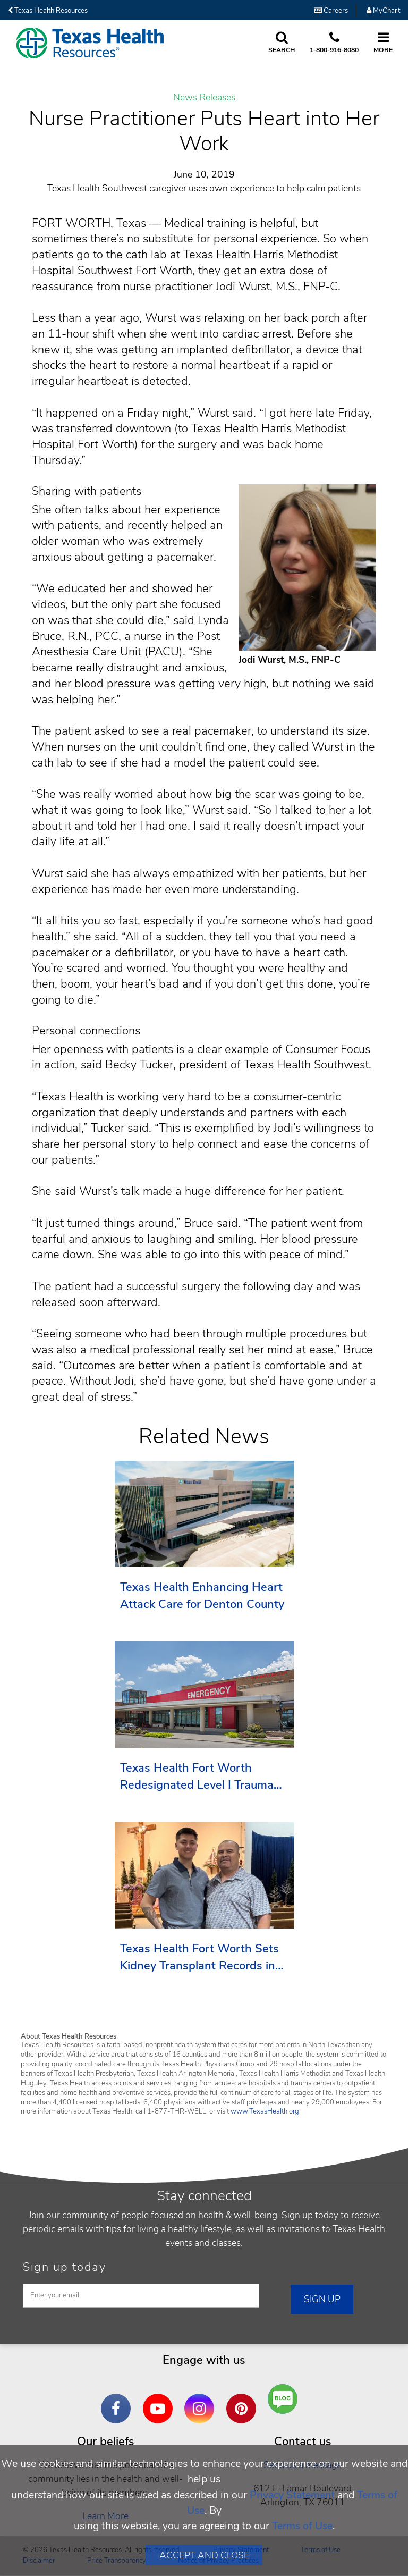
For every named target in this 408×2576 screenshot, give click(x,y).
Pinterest (244, 2400)
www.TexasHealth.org (265, 2111)
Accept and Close (204, 2555)
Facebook (118, 2400)
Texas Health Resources (48, 10)
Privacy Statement (292, 2495)
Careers (331, 10)
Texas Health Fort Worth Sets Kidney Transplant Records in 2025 (199, 1957)
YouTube (160, 2400)
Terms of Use (302, 2526)
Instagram (202, 2400)
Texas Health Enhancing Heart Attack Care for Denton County (202, 1595)
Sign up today (64, 2267)
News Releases (204, 98)
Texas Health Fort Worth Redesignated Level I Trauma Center (197, 1777)
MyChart (383, 10)
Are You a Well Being (286, 2399)
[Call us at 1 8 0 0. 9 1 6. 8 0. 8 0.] (334, 43)
